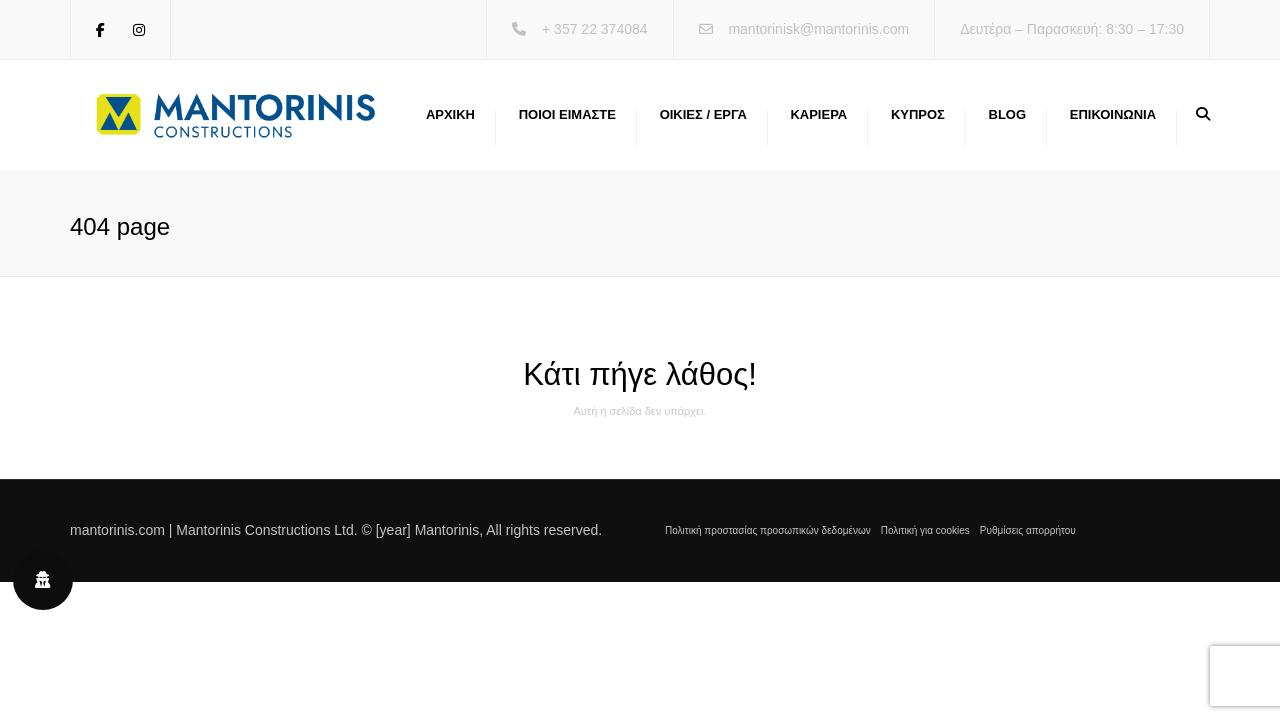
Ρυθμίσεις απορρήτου (1028, 530)
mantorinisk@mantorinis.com (818, 29)
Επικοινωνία (1113, 114)
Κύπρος (918, 114)
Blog (1008, 114)
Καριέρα (818, 114)
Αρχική (450, 114)
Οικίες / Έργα (703, 114)
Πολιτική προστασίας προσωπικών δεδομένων (768, 530)
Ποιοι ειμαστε (567, 114)
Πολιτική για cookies (925, 530)
